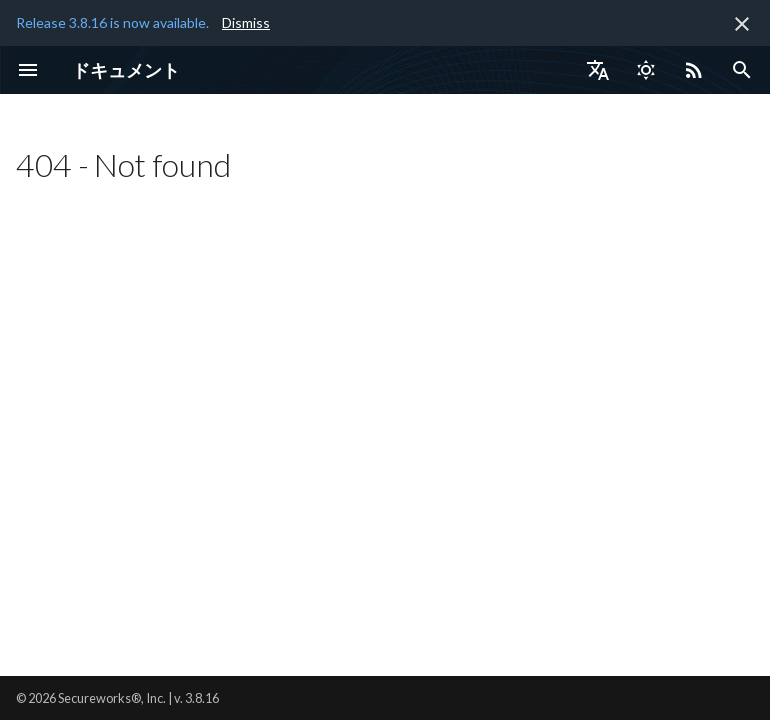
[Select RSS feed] (694, 70)
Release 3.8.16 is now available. (112, 22)
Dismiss (246, 22)
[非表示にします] (742, 24)
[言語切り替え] (598, 70)
